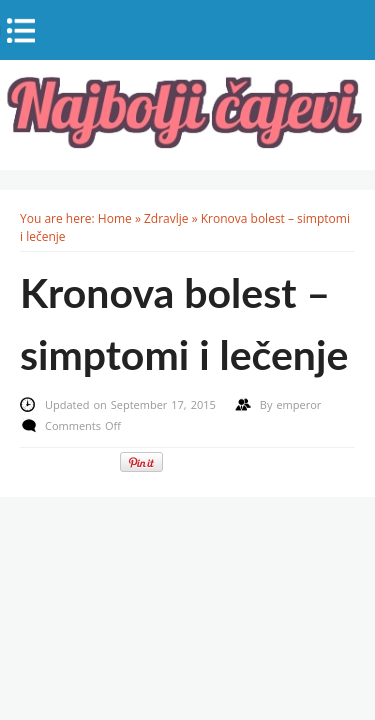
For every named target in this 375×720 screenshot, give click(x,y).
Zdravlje (166, 218)
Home (115, 218)
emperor (298, 404)
